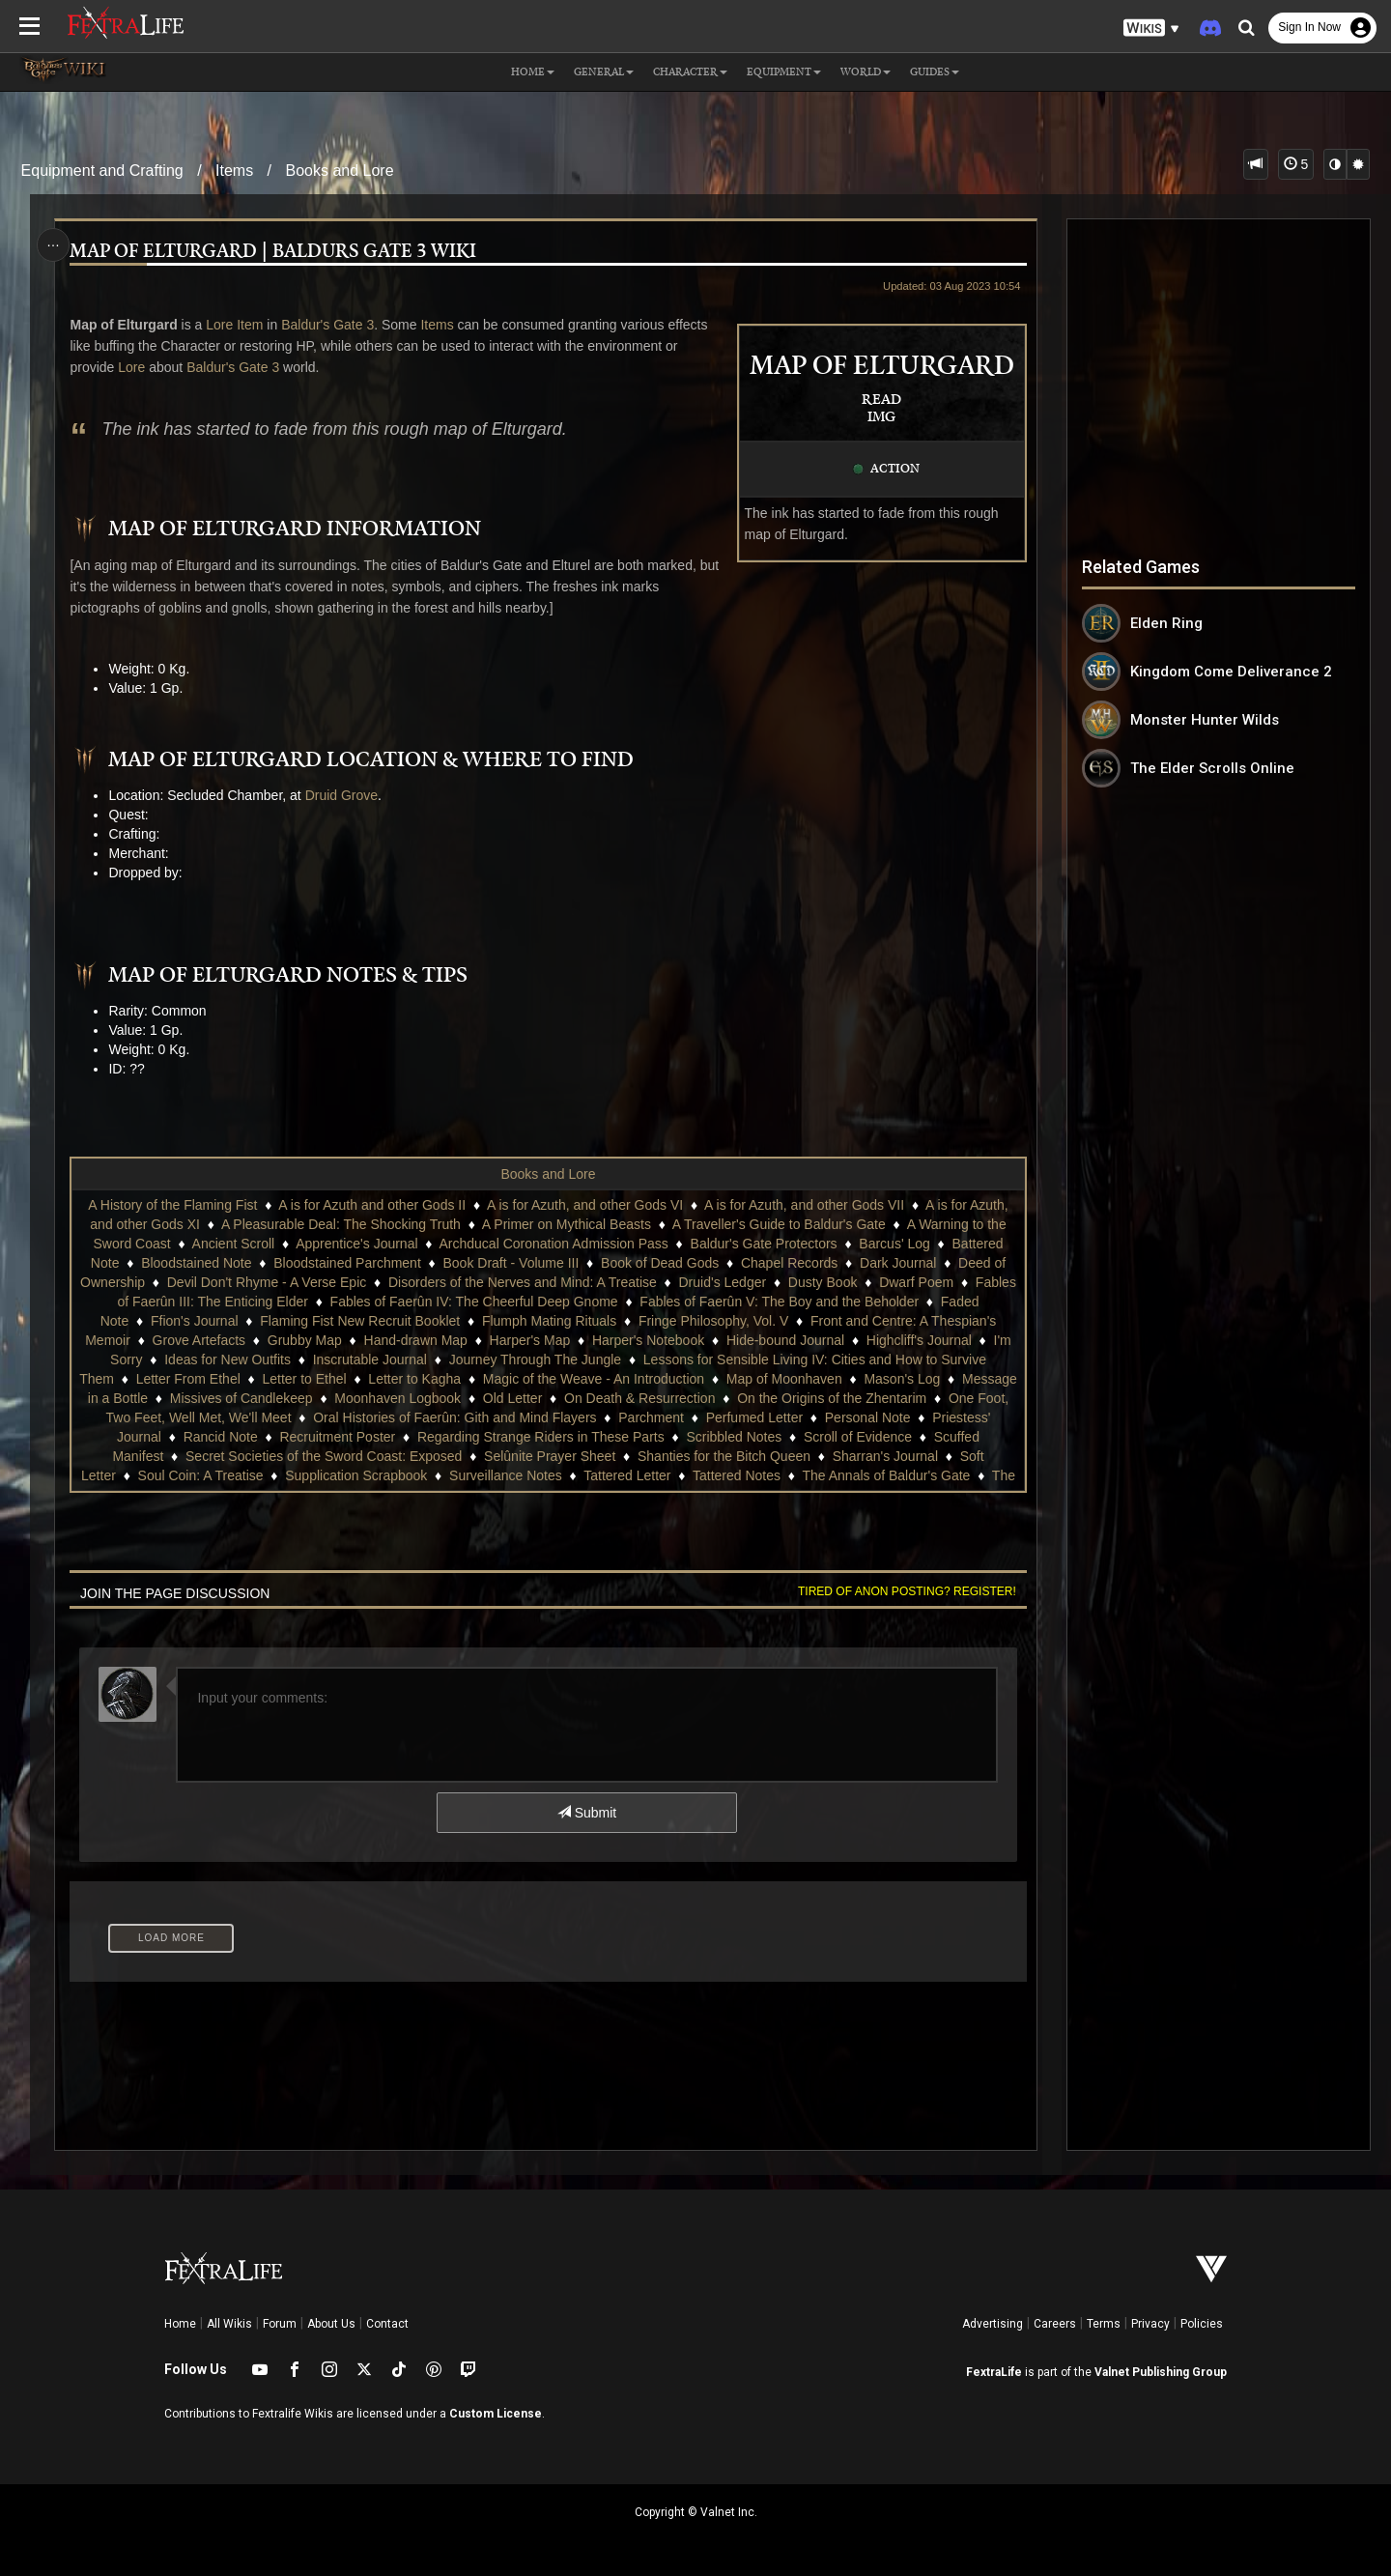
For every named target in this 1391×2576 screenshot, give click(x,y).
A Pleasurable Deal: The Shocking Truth (341, 1224)
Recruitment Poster (337, 1437)
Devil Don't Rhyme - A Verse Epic (267, 1282)
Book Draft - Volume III (510, 1263)
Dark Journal (898, 1263)
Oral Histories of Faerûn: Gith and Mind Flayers (454, 1417)
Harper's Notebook (648, 1340)
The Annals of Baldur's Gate (886, 1475)
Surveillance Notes (505, 1475)
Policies (1201, 2324)
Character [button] (690, 72)
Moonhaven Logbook (397, 1398)
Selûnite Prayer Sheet (549, 1456)
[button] (1151, 28)
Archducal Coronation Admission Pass (554, 1243)
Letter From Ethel (188, 1379)
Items (234, 170)
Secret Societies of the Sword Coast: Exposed (323, 1456)
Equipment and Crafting (102, 170)
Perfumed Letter (754, 1417)
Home (180, 2324)
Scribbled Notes (733, 1437)
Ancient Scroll (233, 1243)
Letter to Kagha (414, 1379)
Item (250, 324)
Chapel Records (789, 1263)
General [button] (604, 72)
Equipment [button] (784, 72)
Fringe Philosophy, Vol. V (713, 1321)
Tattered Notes (737, 1475)
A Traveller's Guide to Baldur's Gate (779, 1224)
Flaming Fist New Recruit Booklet (360, 1321)
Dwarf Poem (916, 1282)
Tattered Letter (626, 1475)
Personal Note (868, 1417)
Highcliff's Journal (919, 1340)
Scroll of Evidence (858, 1437)
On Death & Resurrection (639, 1398)
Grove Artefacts (199, 1340)
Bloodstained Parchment (347, 1263)
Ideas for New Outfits (227, 1359)
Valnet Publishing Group (1160, 2372)
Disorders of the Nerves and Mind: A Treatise (522, 1282)
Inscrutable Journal (370, 1359)
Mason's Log (902, 1379)
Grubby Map (305, 1340)
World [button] (865, 72)
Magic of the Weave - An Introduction (593, 1379)
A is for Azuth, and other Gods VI (585, 1205)
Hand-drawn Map (416, 1340)
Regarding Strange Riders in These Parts (541, 1437)
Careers (1055, 2324)
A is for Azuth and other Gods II (372, 1205)
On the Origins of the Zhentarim (831, 1398)
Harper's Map (530, 1340)
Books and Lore (340, 170)
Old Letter (512, 1398)
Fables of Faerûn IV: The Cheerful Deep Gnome (474, 1301)
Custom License (495, 2413)
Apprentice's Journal (356, 1243)
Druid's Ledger (722, 1282)
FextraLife (994, 2372)
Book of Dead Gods (660, 1263)
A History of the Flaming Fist (172, 1205)
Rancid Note (221, 1437)
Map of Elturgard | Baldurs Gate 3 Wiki (274, 252)
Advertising (992, 2324)
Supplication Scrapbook (356, 1475)
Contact (387, 2324)
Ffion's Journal (195, 1321)
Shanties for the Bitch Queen (724, 1456)
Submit (586, 1812)
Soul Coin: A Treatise (201, 1475)
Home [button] (532, 72)
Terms (1104, 2324)
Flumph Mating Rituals (549, 1321)
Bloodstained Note (196, 1263)
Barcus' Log (894, 1243)
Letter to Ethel (304, 1379)
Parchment (651, 1417)
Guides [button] (934, 72)
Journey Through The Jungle (535, 1359)
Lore (218, 324)
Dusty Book (823, 1282)
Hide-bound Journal (785, 1340)
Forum (280, 2324)
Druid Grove (341, 795)
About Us (331, 2324)
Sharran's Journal (885, 1456)
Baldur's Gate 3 (327, 324)
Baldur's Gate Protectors (764, 1243)
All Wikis (229, 2324)
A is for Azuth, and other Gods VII (804, 1205)
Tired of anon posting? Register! (907, 1591)
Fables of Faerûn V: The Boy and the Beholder (779, 1301)
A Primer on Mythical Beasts (566, 1224)
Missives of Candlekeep (241, 1398)
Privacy (1150, 2324)
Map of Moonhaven (784, 1379)
